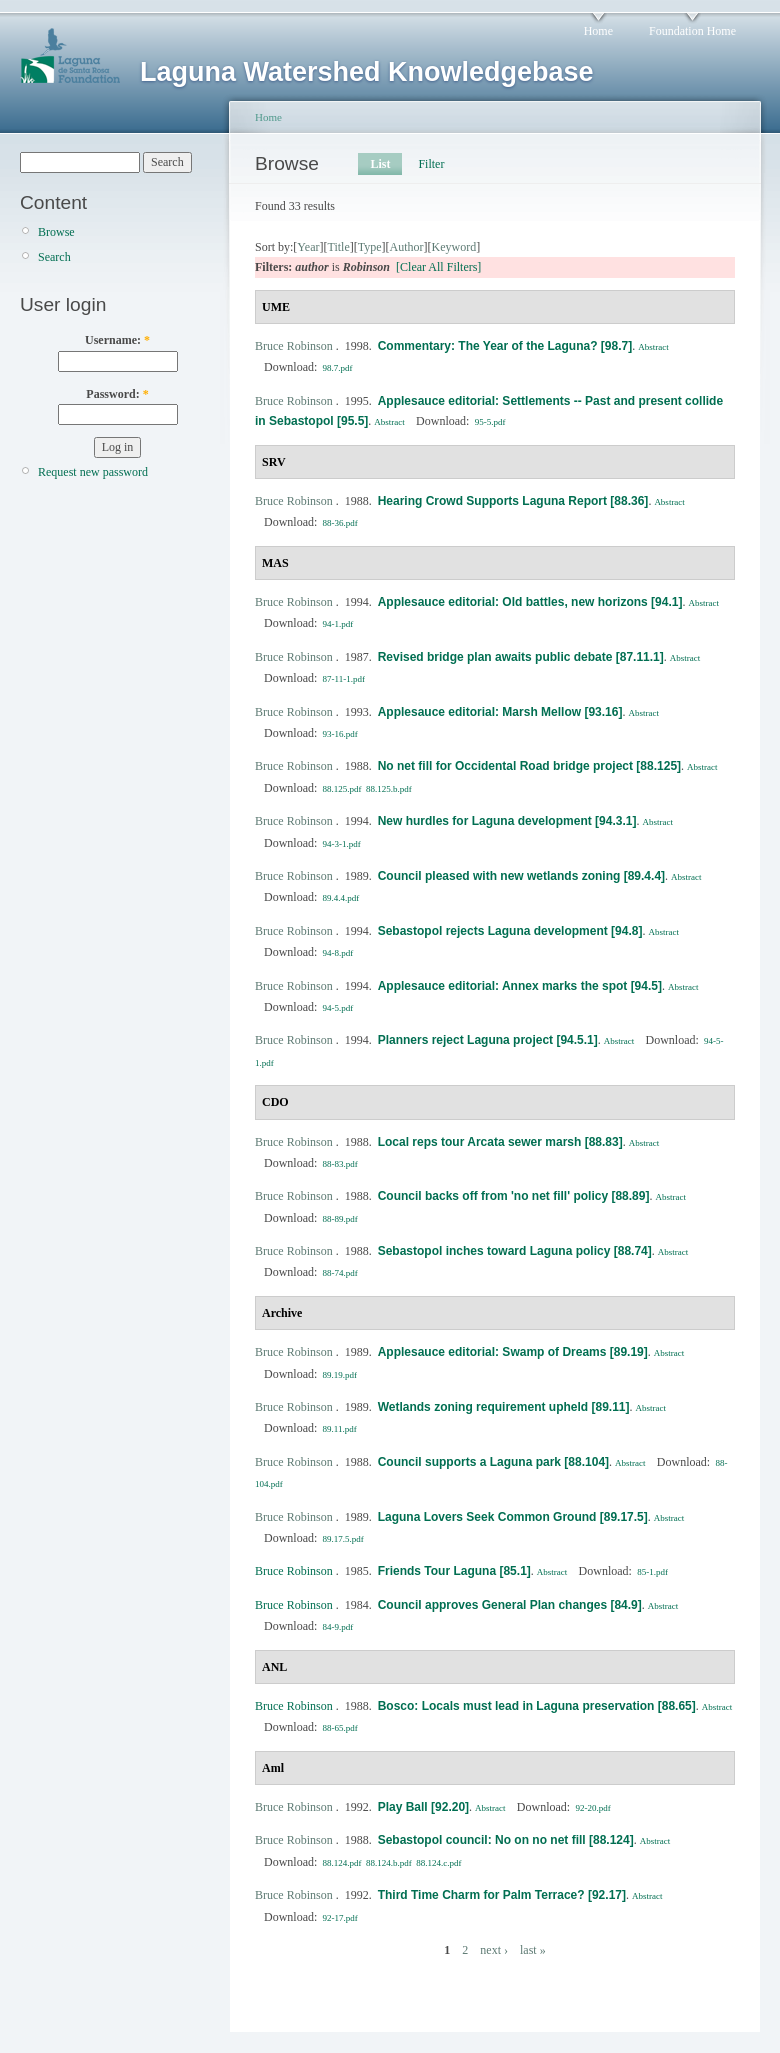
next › (494, 1950)
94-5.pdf (338, 1008)
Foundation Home (692, 31)
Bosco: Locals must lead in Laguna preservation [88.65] (537, 1706)
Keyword (454, 247)
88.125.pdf (342, 789)
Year (308, 247)
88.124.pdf (342, 1863)
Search (54, 257)
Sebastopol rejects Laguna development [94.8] (510, 931)
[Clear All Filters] (438, 267)
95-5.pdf (490, 422)
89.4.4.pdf (341, 898)
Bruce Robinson (294, 346)
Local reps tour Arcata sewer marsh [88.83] (500, 1142)
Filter (431, 164)
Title (338, 247)
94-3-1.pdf (342, 844)
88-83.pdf (340, 1164)
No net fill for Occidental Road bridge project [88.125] (529, 766)
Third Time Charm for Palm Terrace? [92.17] (502, 1895)
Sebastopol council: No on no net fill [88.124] (506, 1840)
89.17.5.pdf (343, 1539)
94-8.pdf (338, 953)
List (380, 164)
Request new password (93, 472)
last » (533, 1950)
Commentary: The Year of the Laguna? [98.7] (505, 346)
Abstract (653, 347)
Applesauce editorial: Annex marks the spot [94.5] (520, 986)
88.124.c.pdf (438, 1863)
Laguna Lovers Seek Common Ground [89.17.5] (513, 1517)
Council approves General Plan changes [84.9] (510, 1605)
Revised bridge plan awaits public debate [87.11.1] (521, 657)
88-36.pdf (340, 523)
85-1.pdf (652, 1572)
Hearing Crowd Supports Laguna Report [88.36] (513, 501)
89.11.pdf (340, 1429)
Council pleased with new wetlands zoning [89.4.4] (521, 876)
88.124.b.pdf (389, 1863)
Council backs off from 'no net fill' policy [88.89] (514, 1196)
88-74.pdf (340, 1273)
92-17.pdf (340, 1918)
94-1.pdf (338, 624)
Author (407, 247)
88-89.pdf (340, 1219)
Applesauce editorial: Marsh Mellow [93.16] (500, 712)
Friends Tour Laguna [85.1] (454, 1571)
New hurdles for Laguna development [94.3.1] (507, 821)
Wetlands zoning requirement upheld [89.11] (504, 1407)
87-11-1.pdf (344, 679)
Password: (117, 394)
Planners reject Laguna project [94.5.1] (488, 1040)
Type (370, 247)
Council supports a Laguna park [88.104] (493, 1462)
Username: (117, 340)
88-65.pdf (340, 1728)
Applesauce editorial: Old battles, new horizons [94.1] (530, 602)
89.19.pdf (340, 1375)
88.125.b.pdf (389, 789)
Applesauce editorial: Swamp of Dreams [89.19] (513, 1352)
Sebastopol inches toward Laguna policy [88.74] (515, 1251)
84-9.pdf (338, 1627)
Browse (56, 232)
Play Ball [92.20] (423, 1807)
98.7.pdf (338, 368)
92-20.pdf (592, 1808)
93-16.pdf (340, 734)
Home (598, 31)
